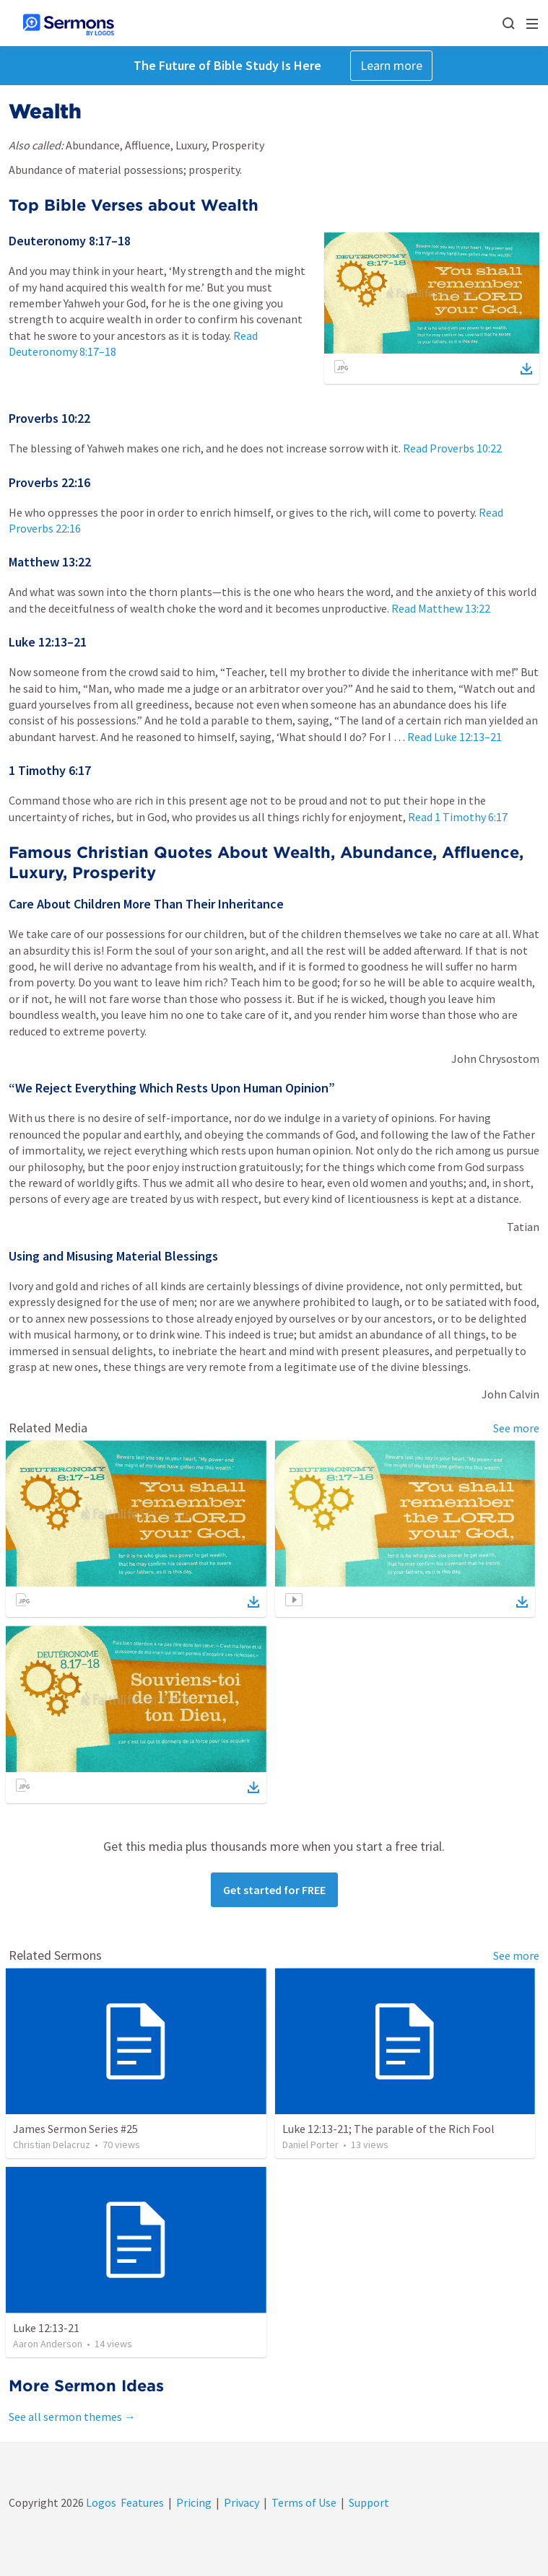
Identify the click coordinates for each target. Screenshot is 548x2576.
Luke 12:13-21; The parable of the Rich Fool (388, 2128)
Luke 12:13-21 (46, 2328)
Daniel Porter (310, 2144)
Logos (100, 2502)
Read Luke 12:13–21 (454, 737)
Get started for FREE (274, 1890)
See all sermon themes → (72, 2416)
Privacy (241, 2502)
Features (142, 2502)
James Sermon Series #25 (75, 2128)
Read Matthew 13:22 (440, 608)
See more (516, 1428)
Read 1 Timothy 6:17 (458, 817)
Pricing (194, 2502)
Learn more (391, 65)
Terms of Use (303, 2502)
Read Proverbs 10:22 (452, 448)
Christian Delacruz (51, 2144)
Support (369, 2502)
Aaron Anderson (47, 2343)
